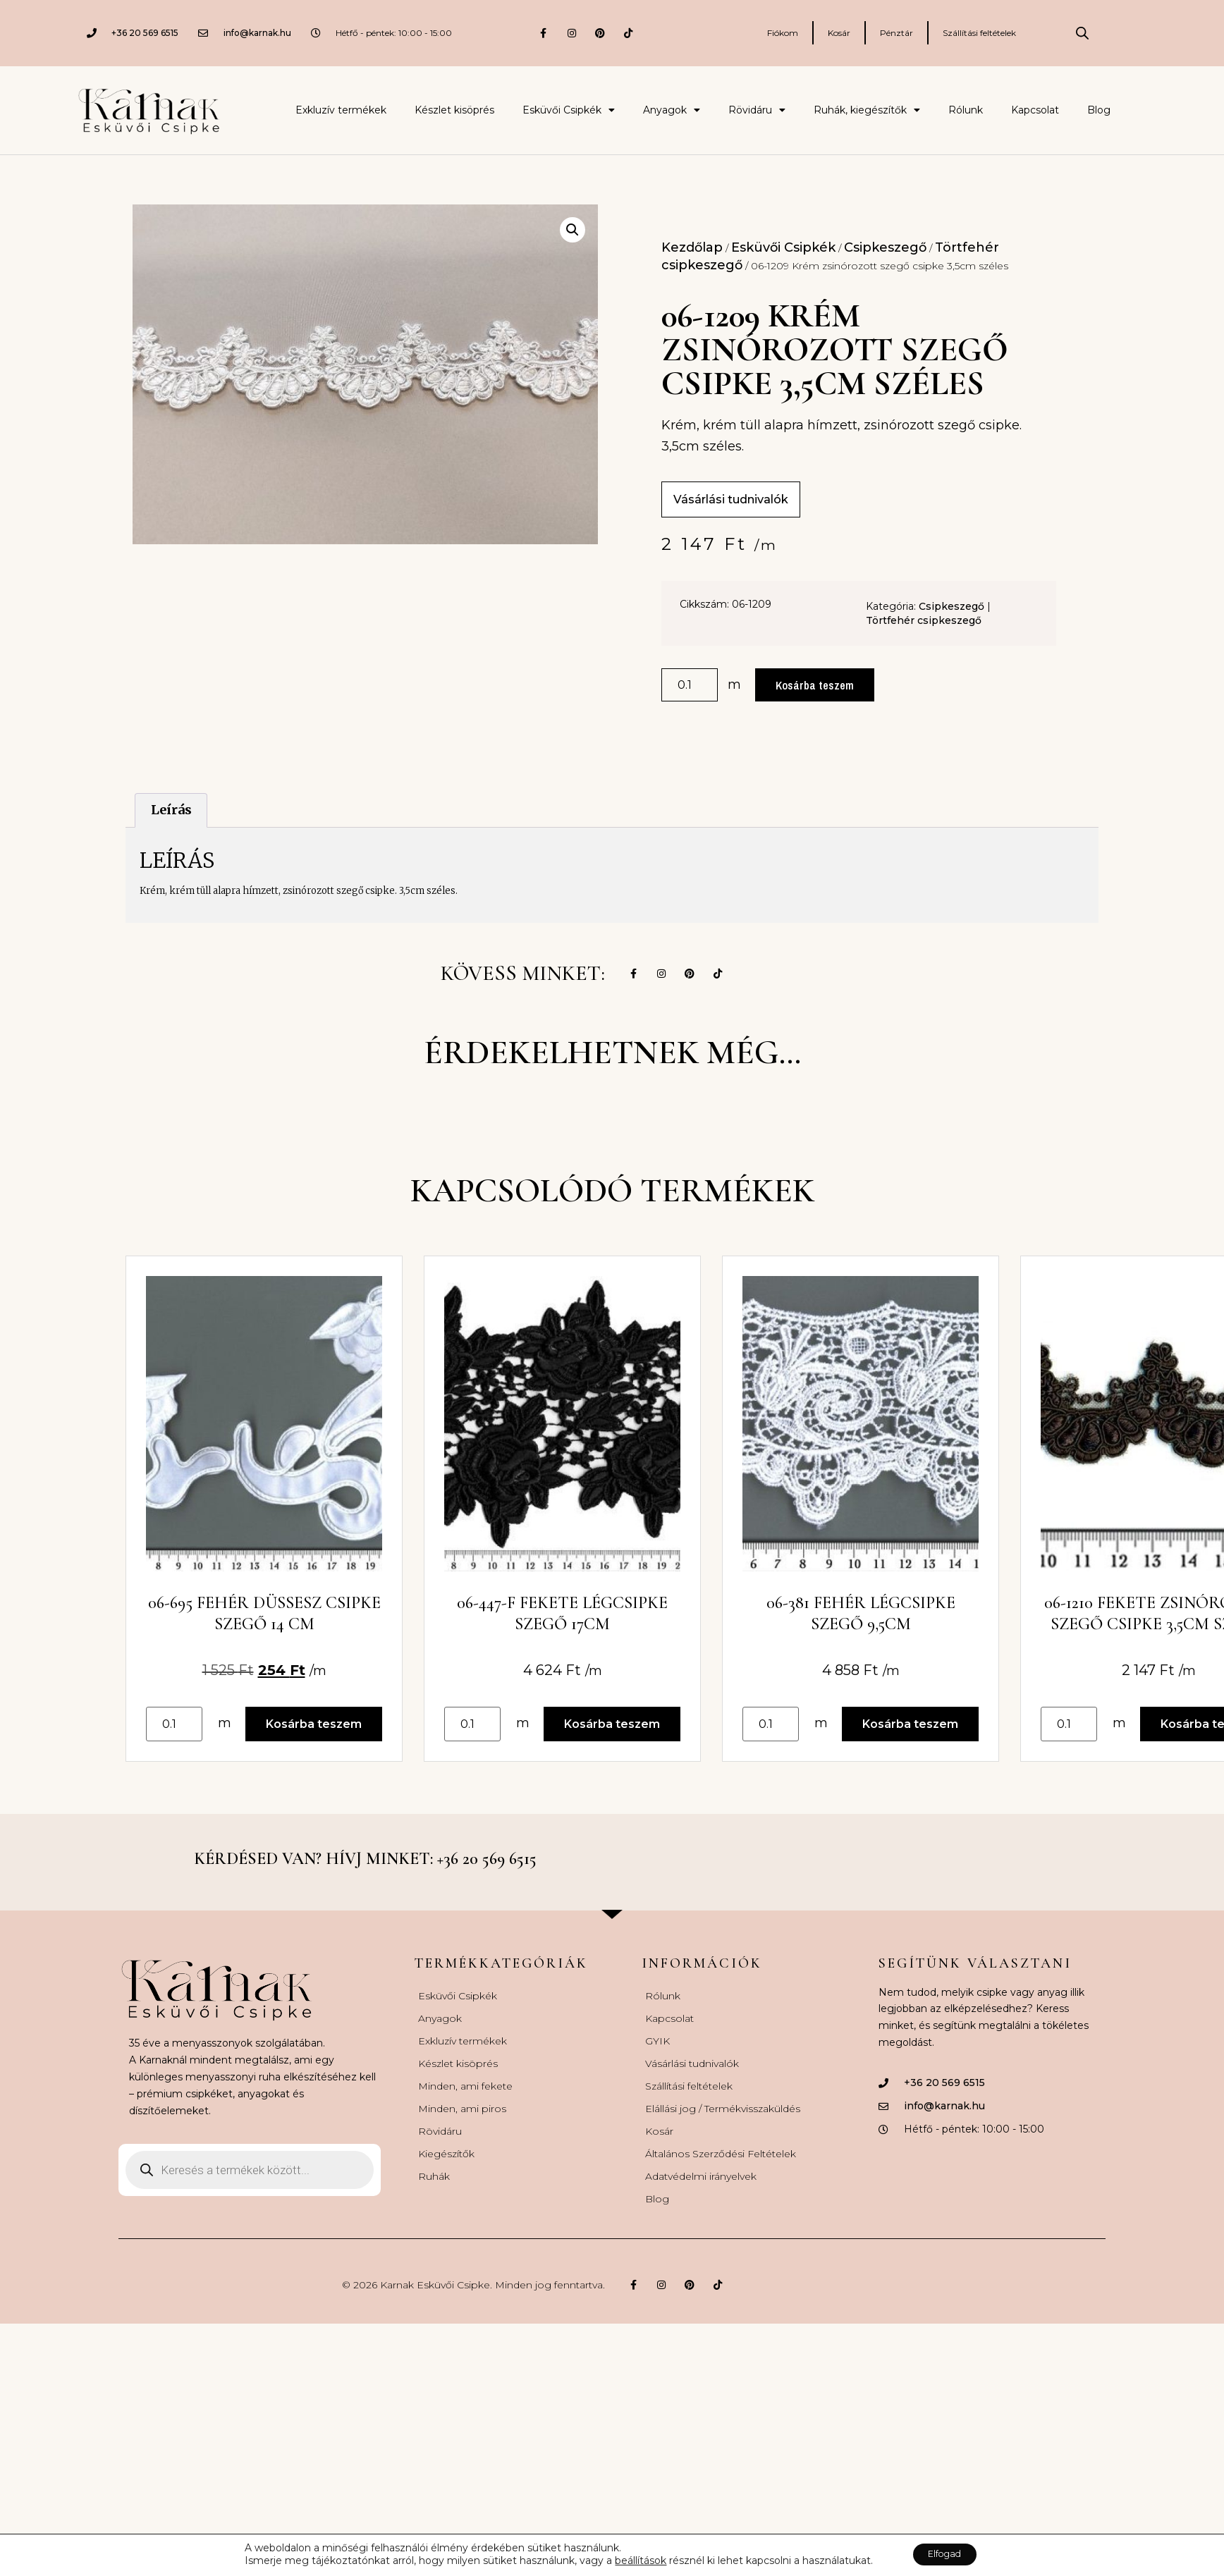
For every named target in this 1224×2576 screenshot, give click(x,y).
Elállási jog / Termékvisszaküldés (722, 2129)
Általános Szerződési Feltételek (720, 2174)
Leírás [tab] (171, 812)
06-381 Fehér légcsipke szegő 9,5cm (889, 1632)
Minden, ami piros (462, 2129)
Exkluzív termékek (340, 110)
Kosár (839, 32)
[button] (572, 230)
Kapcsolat (1035, 110)
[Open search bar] (1082, 33)
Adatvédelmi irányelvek (701, 2196)
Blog (1098, 110)
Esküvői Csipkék (568, 110)
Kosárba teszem (816, 686)
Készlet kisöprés (454, 110)
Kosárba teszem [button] (319, 1743)
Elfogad (945, 2554)
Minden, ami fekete (465, 2106)
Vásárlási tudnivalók (692, 2084)
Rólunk (965, 110)
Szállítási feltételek (979, 32)
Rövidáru (756, 110)
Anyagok (671, 110)
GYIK (657, 2061)
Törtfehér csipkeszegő (923, 621)
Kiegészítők (446, 2174)
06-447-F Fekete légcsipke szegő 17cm (579, 1632)
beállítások (632, 2560)
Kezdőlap (692, 247)
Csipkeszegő (885, 247)
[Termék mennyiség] (689, 687)
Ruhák (434, 2196)
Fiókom (782, 32)
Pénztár (896, 32)
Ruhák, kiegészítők (867, 110)
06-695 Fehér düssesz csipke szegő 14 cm (270, 1632)
